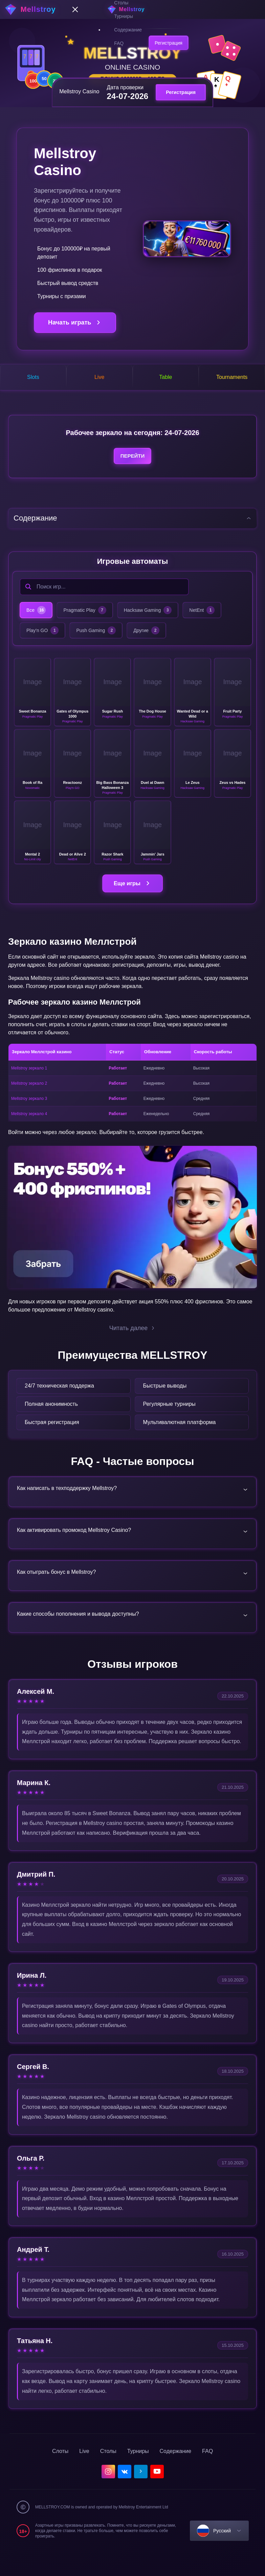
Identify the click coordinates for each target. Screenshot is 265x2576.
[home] (132, 9)
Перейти (132, 467)
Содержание (128, 29)
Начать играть (75, 322)
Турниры (123, 16)
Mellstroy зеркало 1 (29, 1081)
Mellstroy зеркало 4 (29, 1127)
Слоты (60, 2475)
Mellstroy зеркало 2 (29, 1096)
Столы (108, 2475)
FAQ (119, 43)
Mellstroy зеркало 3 (29, 1112)
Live (84, 2475)
